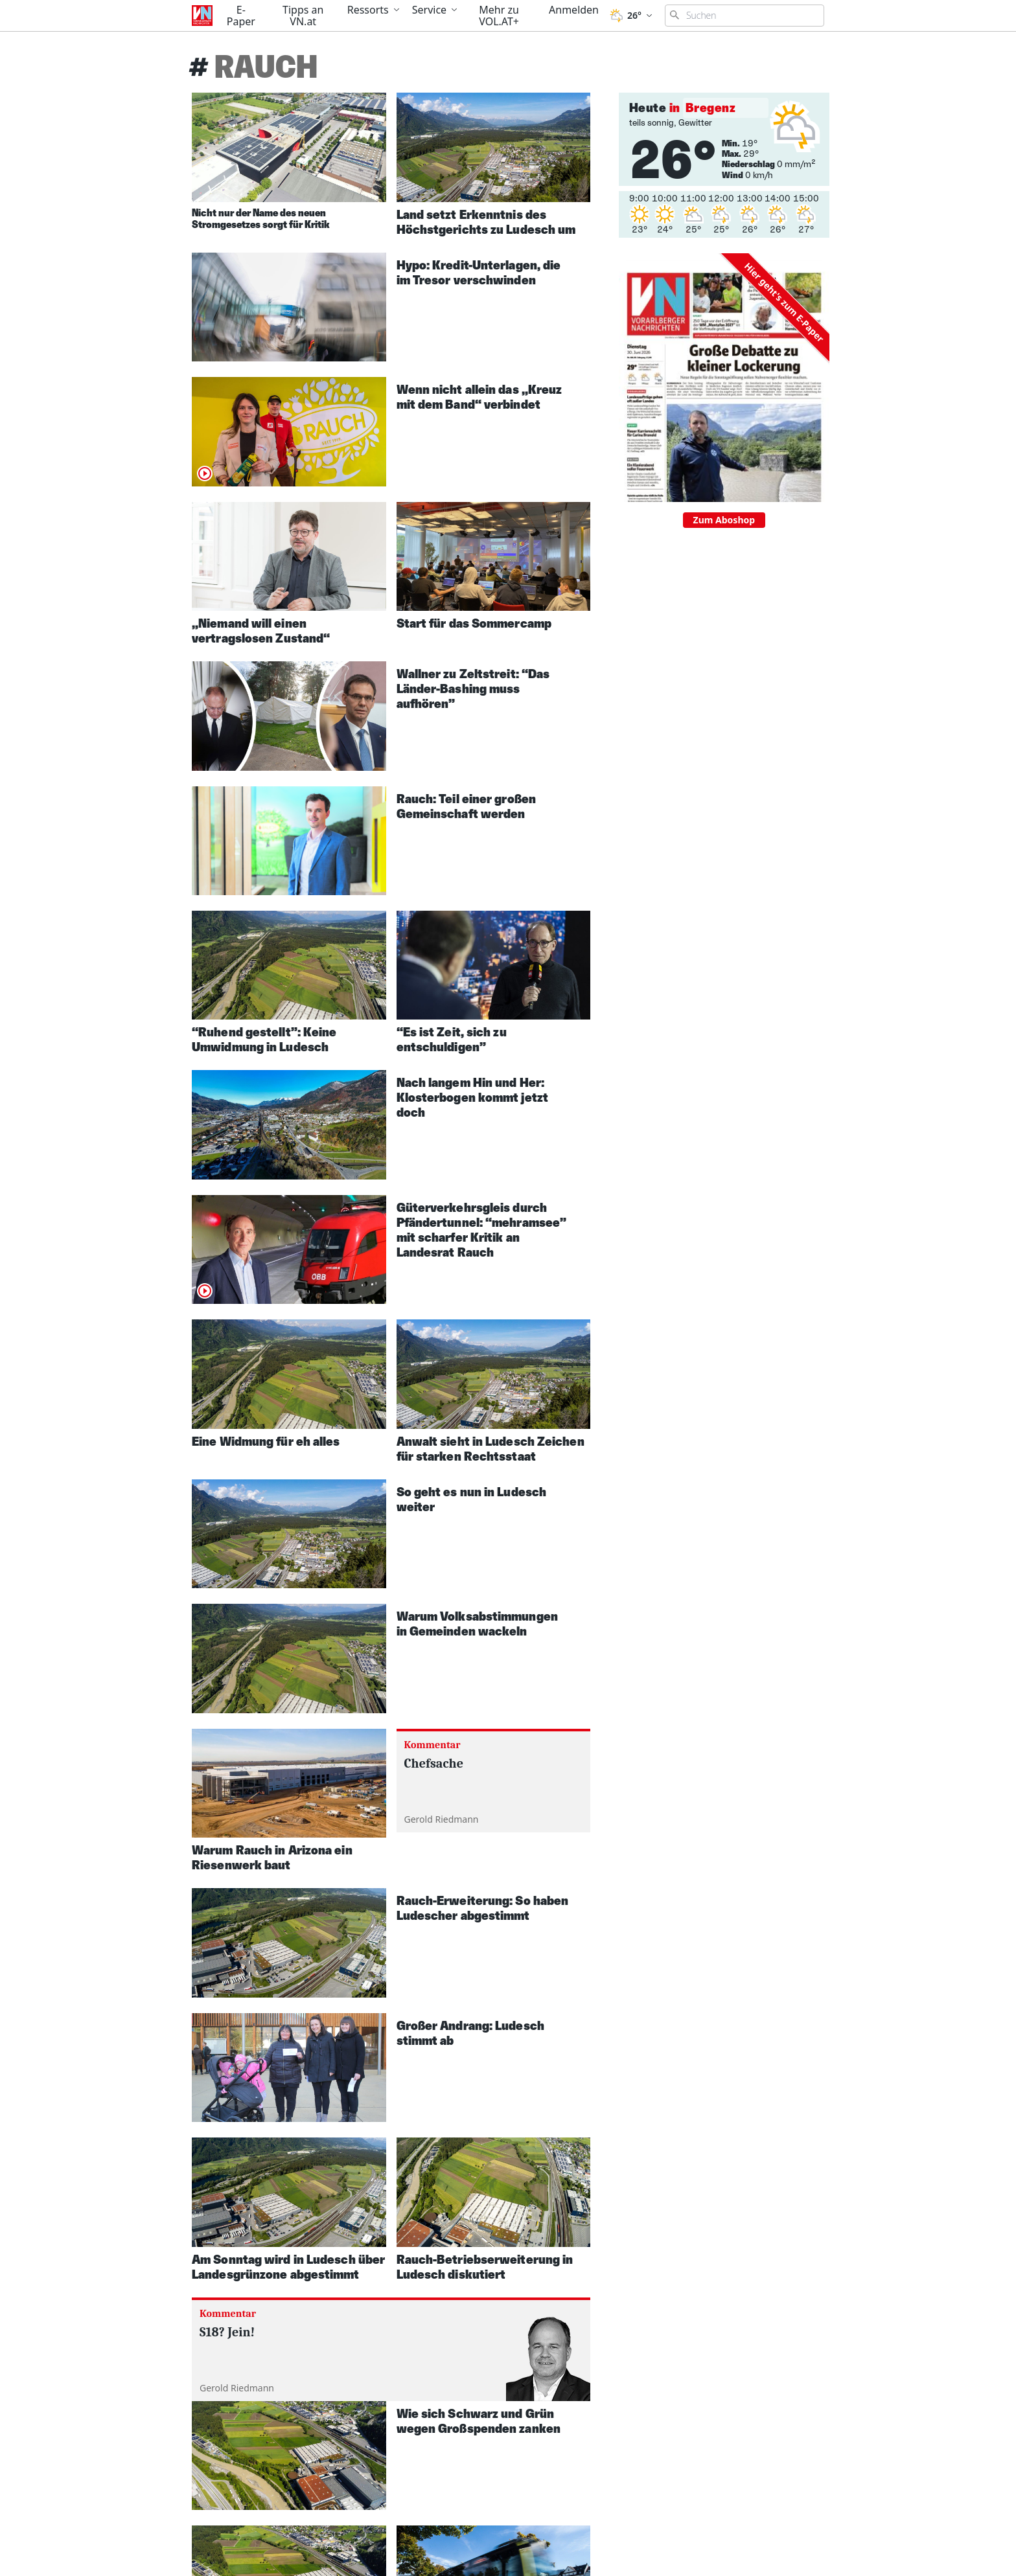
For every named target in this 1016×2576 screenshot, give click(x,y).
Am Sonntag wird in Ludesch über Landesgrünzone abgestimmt (288, 2266)
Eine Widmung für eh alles (266, 1441)
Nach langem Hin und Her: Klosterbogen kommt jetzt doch (472, 1097)
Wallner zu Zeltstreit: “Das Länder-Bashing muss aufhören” (473, 688)
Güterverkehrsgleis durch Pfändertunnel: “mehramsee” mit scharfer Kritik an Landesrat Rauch (482, 1230)
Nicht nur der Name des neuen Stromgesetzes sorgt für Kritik (261, 219)
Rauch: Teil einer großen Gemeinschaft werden (466, 806)
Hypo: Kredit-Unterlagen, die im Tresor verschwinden (479, 272)
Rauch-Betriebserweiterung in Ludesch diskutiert (485, 2266)
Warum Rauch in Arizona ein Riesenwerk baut (272, 1857)
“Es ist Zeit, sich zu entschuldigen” (452, 1039)
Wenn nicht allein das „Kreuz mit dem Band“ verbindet (479, 397)
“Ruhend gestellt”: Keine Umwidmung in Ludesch (264, 1039)
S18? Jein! (227, 2332)
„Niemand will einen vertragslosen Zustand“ (261, 630)
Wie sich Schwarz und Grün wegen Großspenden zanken (478, 2421)
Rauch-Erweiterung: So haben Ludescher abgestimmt (483, 1908)
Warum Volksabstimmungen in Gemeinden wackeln (477, 1623)
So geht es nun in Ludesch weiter (472, 1499)
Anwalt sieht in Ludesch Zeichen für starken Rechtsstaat (490, 1448)
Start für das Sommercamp (474, 623)
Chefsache (434, 1763)
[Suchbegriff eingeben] (744, 16)
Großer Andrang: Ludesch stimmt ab (470, 2033)
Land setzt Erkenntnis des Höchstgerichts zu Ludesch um (486, 222)
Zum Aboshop (724, 520)
